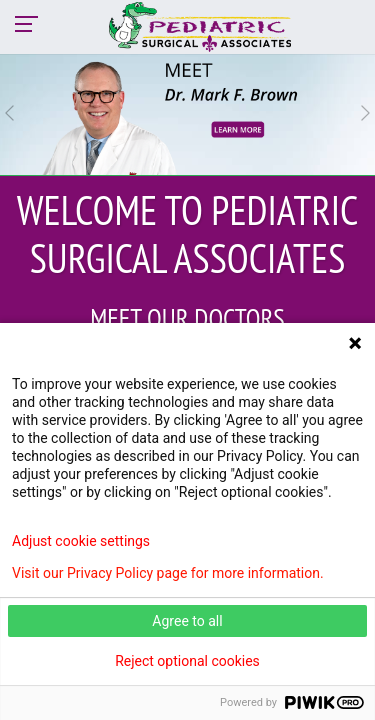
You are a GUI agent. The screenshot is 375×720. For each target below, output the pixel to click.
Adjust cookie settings (81, 541)
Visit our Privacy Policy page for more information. (168, 573)
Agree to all (187, 621)
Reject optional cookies (187, 661)
